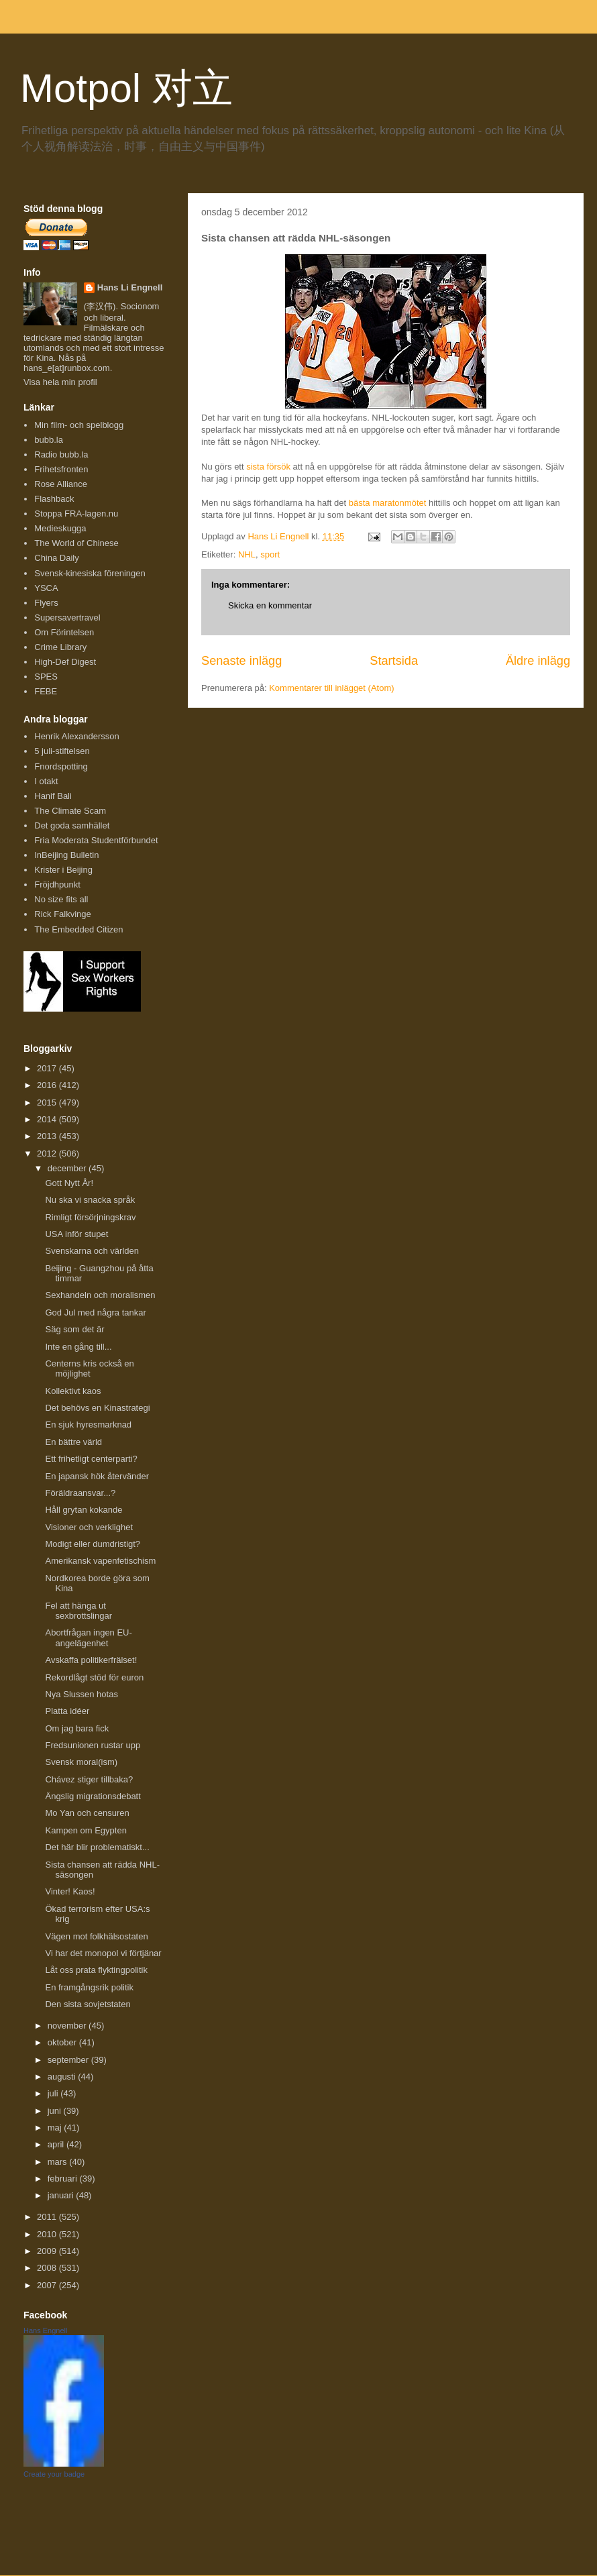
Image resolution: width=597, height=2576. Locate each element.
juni (56, 2111)
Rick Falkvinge (62, 914)
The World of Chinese (76, 543)
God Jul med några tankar (95, 1312)
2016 (48, 1085)
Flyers (46, 603)
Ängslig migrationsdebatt (92, 1796)
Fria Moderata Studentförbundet (96, 840)
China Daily (56, 558)
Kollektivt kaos (73, 1391)
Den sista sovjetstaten (87, 2004)
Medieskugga (60, 528)
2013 (48, 1136)
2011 (48, 2217)
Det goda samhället (71, 825)
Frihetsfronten (61, 469)
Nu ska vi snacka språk (90, 1200)
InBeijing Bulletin (66, 855)
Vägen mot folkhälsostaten (96, 1936)
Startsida (394, 660)
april (57, 2144)
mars (59, 2162)
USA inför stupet (76, 1234)
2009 (48, 2251)
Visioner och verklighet (89, 1527)
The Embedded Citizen (78, 929)
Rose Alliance (60, 484)
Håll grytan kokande (83, 1510)
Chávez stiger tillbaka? (89, 1779)
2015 (48, 1102)
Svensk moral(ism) (81, 1762)
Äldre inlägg (538, 660)
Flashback (54, 499)
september (69, 2060)
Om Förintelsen (64, 632)
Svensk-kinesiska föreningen (89, 573)
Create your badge (54, 2474)
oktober (63, 2042)
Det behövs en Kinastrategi (97, 1408)
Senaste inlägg (241, 660)
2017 (48, 1068)
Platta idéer (67, 1711)
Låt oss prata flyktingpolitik (96, 1970)
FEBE (45, 691)
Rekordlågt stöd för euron (94, 1677)
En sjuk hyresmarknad (88, 1424)
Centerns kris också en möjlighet (89, 1368)
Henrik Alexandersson (76, 736)
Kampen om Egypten (85, 1830)
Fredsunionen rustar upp (92, 1745)
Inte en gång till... (78, 1347)
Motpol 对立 (126, 88)
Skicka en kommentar (270, 605)
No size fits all (61, 899)
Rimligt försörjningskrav (90, 1217)
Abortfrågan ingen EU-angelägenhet (88, 1637)
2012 (48, 1153)
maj (56, 2128)
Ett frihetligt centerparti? (91, 1459)
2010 (48, 2234)
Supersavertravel (67, 617)
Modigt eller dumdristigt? (92, 1544)
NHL (247, 554)
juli (54, 2093)
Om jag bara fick (77, 1728)
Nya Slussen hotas (81, 1694)
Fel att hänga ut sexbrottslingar (78, 1611)
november (68, 2026)
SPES (46, 677)
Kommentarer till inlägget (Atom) (331, 688)
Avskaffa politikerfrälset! (91, 1660)
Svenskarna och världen (91, 1251)
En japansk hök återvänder (97, 1476)
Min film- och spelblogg (78, 425)
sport (270, 554)
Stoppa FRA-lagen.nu (76, 513)
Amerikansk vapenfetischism (100, 1561)
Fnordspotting (61, 766)
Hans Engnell (45, 2330)
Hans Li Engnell (130, 287)
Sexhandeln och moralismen (100, 1295)
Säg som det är (74, 1329)
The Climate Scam (70, 811)
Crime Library (60, 647)
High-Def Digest (65, 662)
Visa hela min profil (60, 382)
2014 (48, 1119)
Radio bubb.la (61, 454)
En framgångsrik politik (89, 1987)
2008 (48, 2268)
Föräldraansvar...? (80, 1493)
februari (64, 2179)
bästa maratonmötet (388, 503)
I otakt (46, 781)
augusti (63, 2077)
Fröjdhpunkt (57, 884)
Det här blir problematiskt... (97, 1847)
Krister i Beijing (63, 870)
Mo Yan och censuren (87, 1813)
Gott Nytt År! (69, 1183)
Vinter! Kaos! (70, 1891)
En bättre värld (73, 1442)
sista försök (268, 467)
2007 (48, 2285)
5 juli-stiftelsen (61, 751)
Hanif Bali (53, 796)
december (68, 1168)
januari (62, 2195)
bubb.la (48, 440)
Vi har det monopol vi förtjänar (103, 1953)
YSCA (46, 588)
